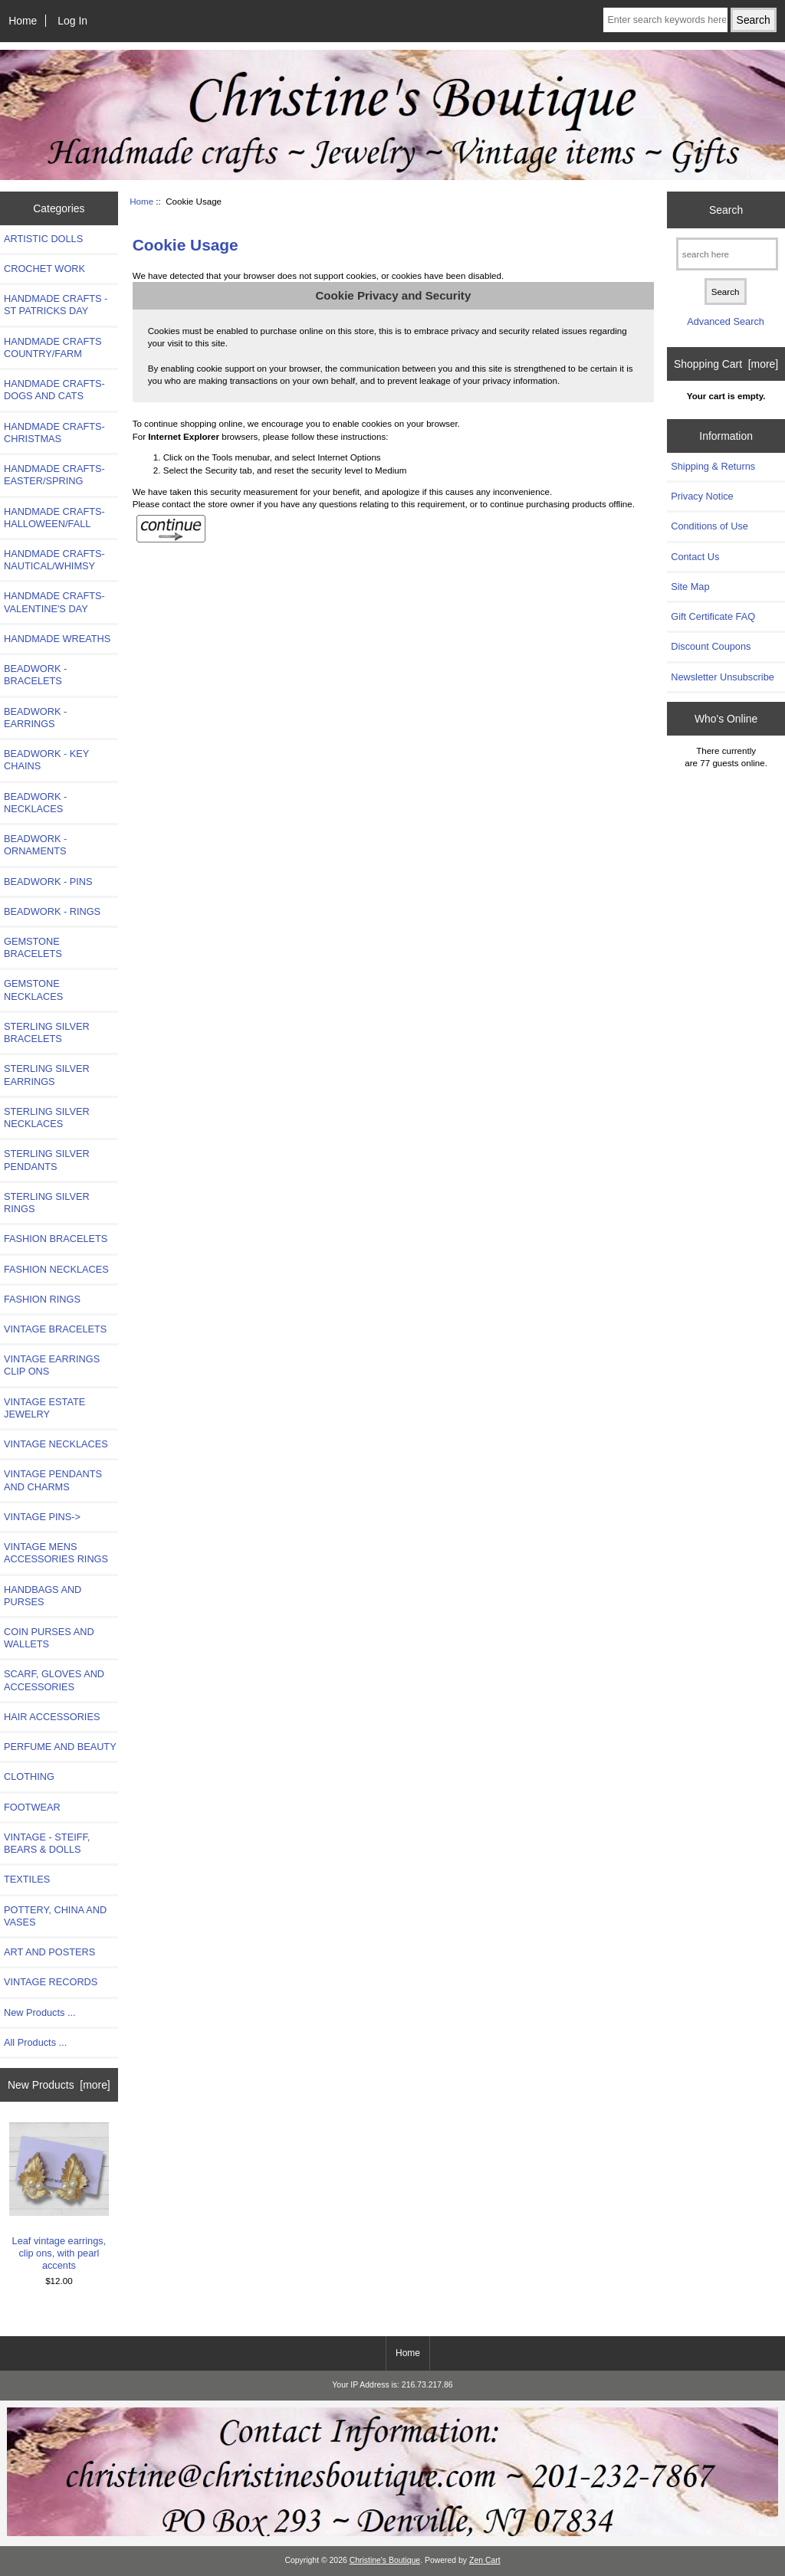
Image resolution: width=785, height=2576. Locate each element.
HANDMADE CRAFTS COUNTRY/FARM (53, 347)
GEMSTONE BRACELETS (33, 947)
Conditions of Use (709, 526)
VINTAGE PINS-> (42, 1516)
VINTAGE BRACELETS (55, 1329)
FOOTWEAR (32, 1807)
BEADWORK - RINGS (52, 911)
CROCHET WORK (44, 268)
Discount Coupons (711, 646)
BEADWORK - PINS (48, 881)
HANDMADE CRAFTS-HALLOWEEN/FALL (54, 517)
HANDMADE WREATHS (57, 638)
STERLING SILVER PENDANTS (47, 1160)
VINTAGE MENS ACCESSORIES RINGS (56, 1553)
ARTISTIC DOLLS (43, 238)
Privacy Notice (702, 496)
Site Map (690, 586)
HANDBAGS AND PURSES (42, 1596)
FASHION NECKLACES (56, 1269)
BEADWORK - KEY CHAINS (46, 760)
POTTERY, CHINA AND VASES (55, 1916)
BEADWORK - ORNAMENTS (35, 845)
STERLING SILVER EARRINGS (47, 1074)
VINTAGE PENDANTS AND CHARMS (53, 1480)
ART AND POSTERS (49, 1952)
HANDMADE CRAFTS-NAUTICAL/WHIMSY (54, 560)
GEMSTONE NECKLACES (33, 989)
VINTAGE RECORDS (50, 1982)
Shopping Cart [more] (726, 364)
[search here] (727, 254)
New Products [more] (59, 2085)
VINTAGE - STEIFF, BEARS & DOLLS (47, 1843)
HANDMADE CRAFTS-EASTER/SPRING (54, 475)
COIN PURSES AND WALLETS (49, 1638)
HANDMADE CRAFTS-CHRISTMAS (54, 432)
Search (726, 210)
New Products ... (40, 2012)
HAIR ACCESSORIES (52, 1716)
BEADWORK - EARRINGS (35, 717)
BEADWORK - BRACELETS (35, 675)
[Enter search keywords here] (665, 20)
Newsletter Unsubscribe (722, 677)
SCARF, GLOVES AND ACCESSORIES (54, 1680)
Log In (72, 21)
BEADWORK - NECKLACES (35, 802)
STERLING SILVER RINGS (47, 1202)
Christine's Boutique (385, 2560)
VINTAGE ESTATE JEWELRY (44, 1408)
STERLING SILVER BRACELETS (47, 1032)
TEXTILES (27, 1879)
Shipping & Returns (713, 466)
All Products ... (35, 2042)
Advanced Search (725, 321)
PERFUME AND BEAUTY (60, 1746)
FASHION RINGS (42, 1299)
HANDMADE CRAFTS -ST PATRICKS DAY (55, 304)
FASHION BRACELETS (55, 1238)
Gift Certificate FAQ (713, 616)
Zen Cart (485, 2560)
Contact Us (695, 556)
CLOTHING (29, 1776)
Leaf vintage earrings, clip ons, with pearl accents (59, 2196)
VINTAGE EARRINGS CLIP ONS (52, 1365)
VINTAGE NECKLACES (56, 1444)
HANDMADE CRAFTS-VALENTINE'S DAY (54, 602)
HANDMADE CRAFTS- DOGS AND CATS (54, 389)
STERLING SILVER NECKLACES (47, 1117)
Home (22, 21)
